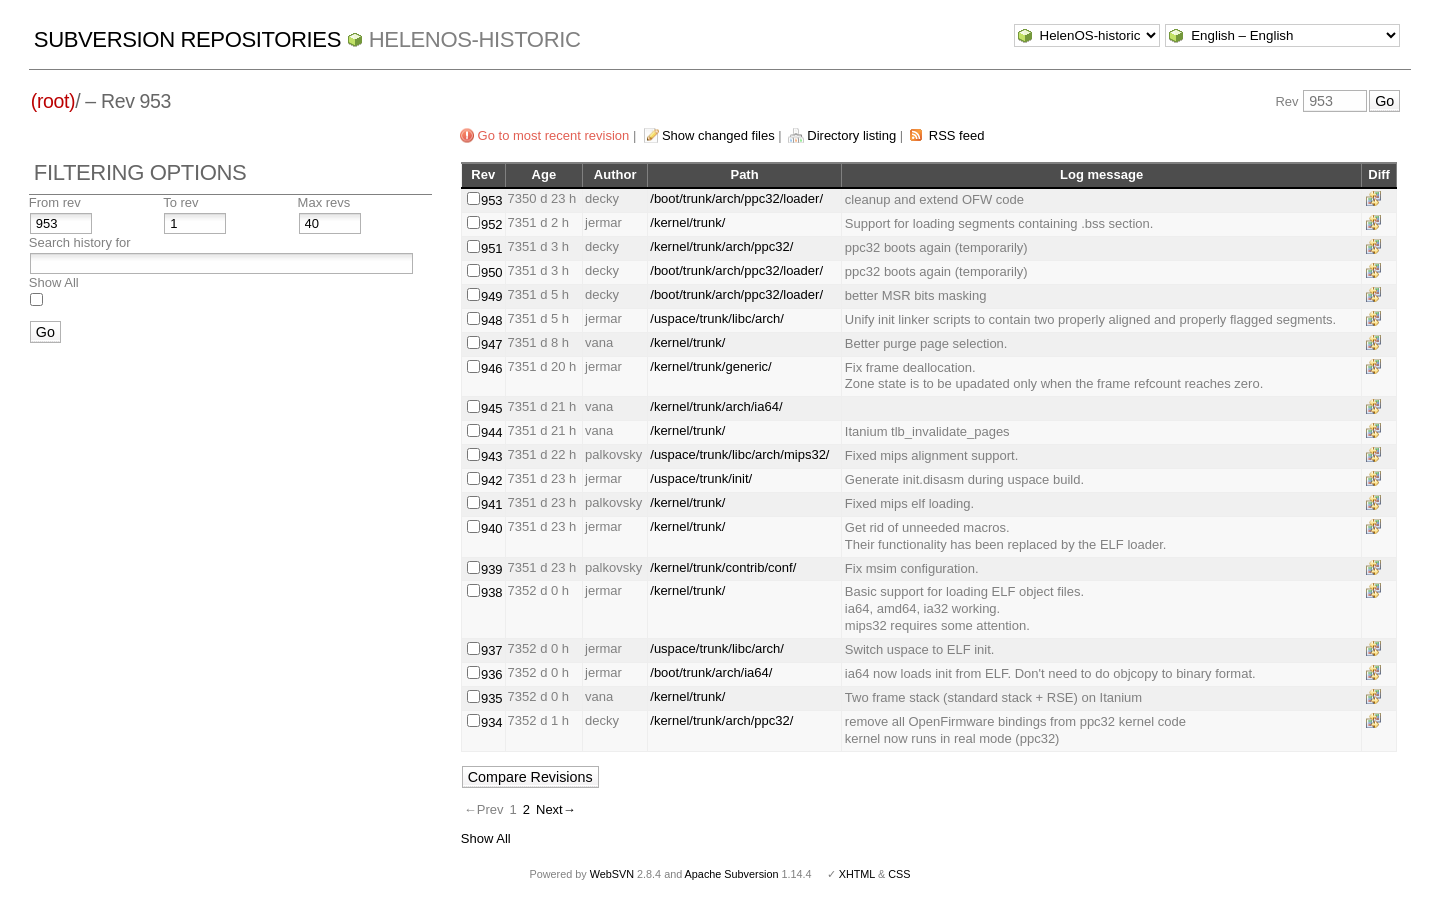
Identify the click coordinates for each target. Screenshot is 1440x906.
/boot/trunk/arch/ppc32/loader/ (736, 198)
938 (492, 592)
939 (492, 569)
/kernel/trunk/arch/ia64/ (716, 406)
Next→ (556, 809)
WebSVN (612, 874)
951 (492, 248)
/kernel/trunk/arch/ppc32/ (721, 246)
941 (492, 504)
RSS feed (957, 135)
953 (492, 200)
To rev (180, 202)
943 (492, 456)
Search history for (80, 242)
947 (492, 344)
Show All (54, 282)
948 (492, 320)
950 (492, 272)
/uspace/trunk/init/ (701, 478)
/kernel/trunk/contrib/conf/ (723, 567)
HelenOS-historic (475, 39)
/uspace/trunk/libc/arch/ (717, 318)
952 (492, 224)
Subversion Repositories (187, 39)
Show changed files (718, 135)
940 (492, 528)
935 (492, 698)
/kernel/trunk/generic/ (710, 366)
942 (492, 480)
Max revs (324, 202)
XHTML (857, 874)
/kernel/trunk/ (687, 222)
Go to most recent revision (554, 135)
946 (492, 368)
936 (492, 674)
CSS (899, 874)
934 (492, 722)
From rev (55, 202)
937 (492, 650)
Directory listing (851, 135)
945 (492, 408)
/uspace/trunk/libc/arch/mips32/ (739, 454)
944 (492, 432)
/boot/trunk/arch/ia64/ (711, 672)
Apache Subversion (732, 874)
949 (492, 296)
